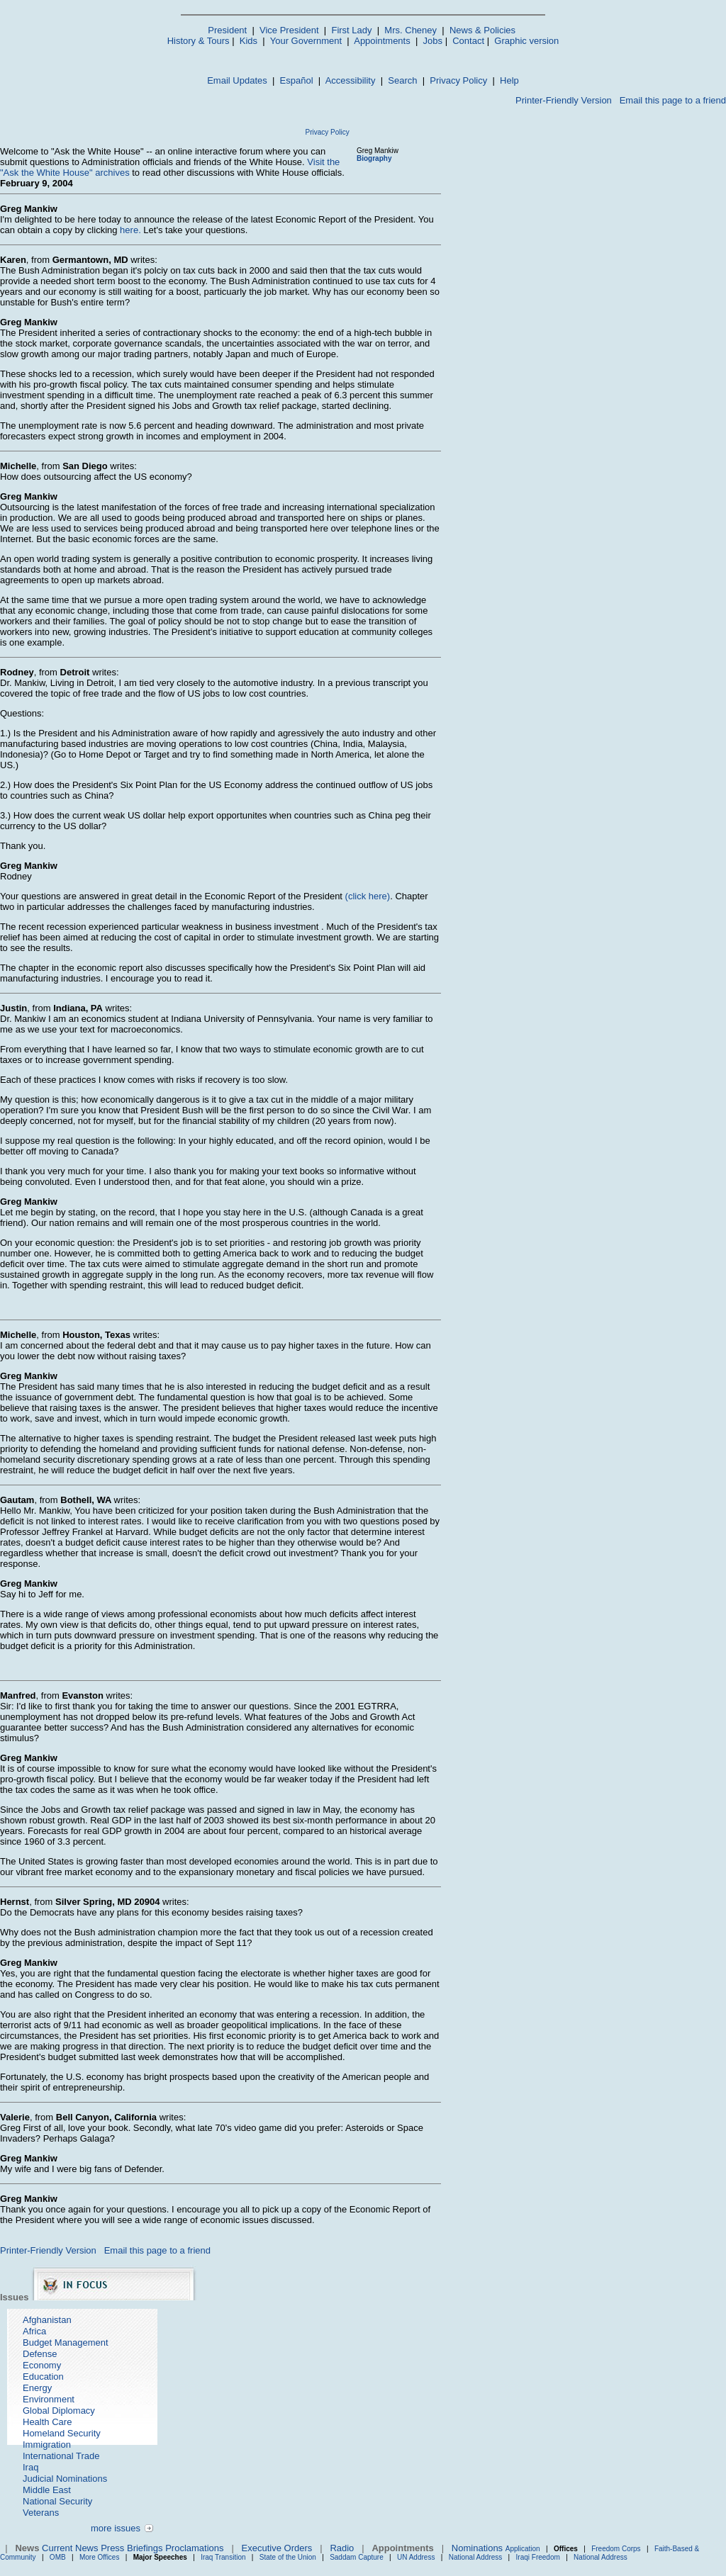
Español (296, 80)
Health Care (47, 2422)
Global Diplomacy (59, 2410)
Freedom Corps (615, 2549)
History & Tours (198, 40)
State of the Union (287, 2557)
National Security (57, 2501)
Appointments (382, 40)
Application (523, 2549)
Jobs (432, 40)
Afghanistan (47, 2320)
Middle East (47, 2490)
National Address (476, 2557)
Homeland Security (62, 2433)
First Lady (351, 30)
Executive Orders (277, 2548)
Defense (40, 2354)
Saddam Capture (357, 2557)
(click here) (368, 896)
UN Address (416, 2557)
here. (130, 230)
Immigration (47, 2444)
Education (43, 2376)
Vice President (289, 30)
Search (402, 80)
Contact (468, 40)
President (227, 30)
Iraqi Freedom (538, 2557)
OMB (58, 2557)
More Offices (99, 2557)
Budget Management (65, 2342)
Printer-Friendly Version (563, 100)
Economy (42, 2365)
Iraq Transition (223, 2557)
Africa (34, 2331)
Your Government (306, 40)
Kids (248, 40)
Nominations (477, 2548)
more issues (115, 2528)
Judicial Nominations (65, 2478)
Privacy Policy (458, 80)
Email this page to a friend (673, 100)
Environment (48, 2399)
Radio (342, 2548)
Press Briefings (131, 2548)
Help (509, 80)
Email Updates (237, 80)
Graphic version (526, 40)
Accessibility (350, 80)
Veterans (41, 2512)
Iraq (30, 2467)
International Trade (61, 2456)
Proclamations (194, 2548)
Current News (70, 2548)
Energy (37, 2388)
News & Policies (482, 30)
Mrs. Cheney (410, 30)
